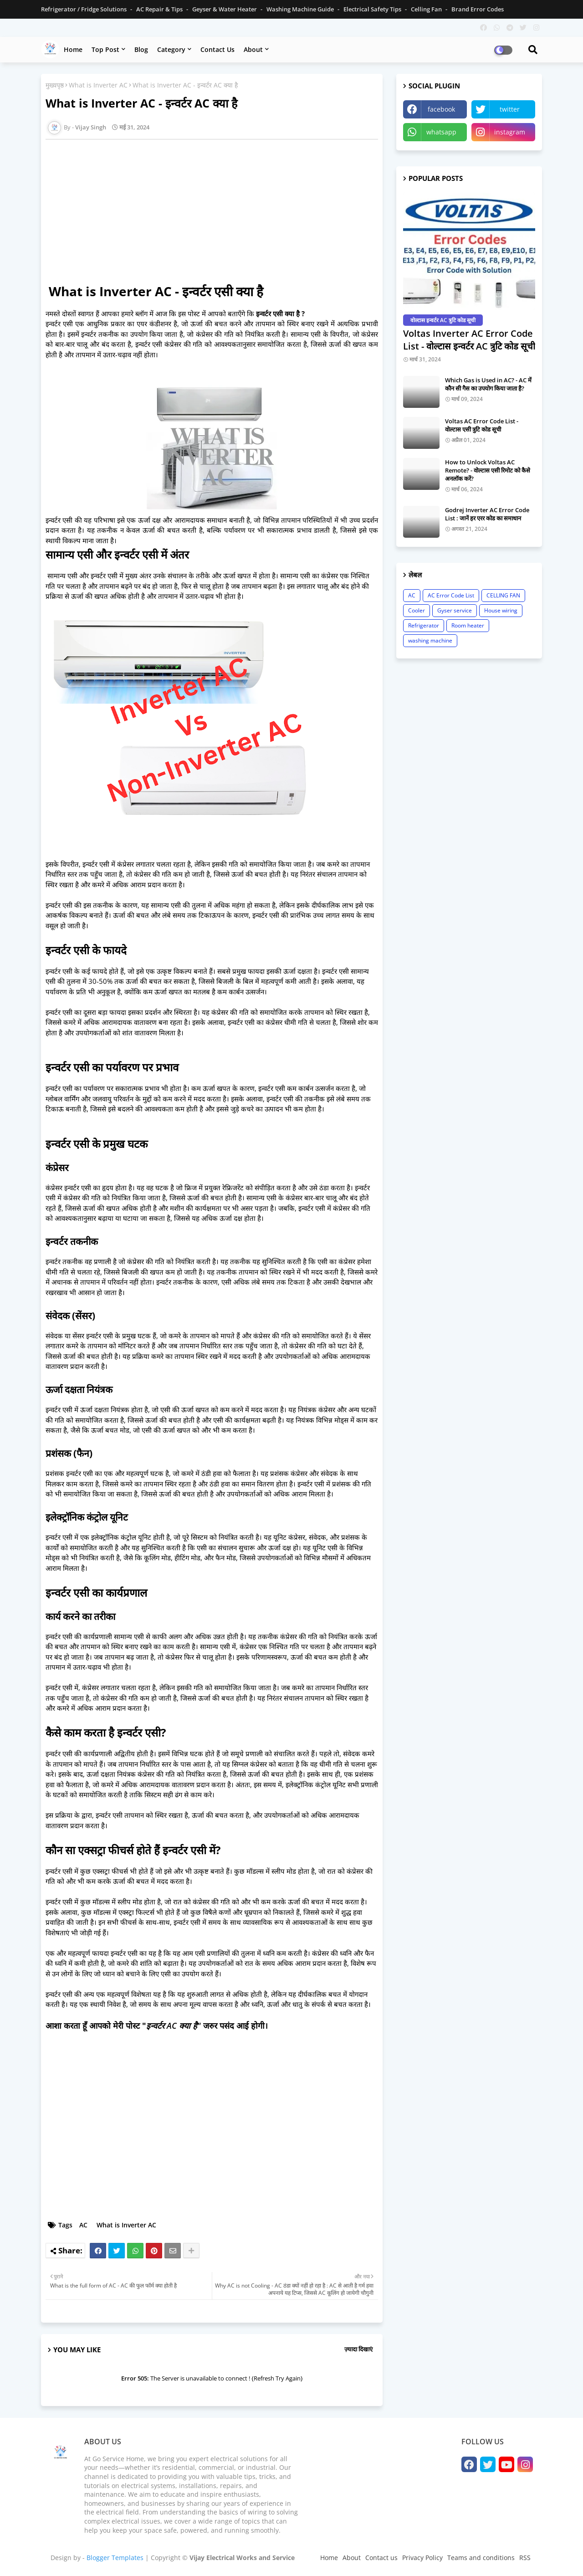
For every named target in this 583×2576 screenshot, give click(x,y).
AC (83, 2225)
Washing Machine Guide (300, 9)
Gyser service (454, 610)
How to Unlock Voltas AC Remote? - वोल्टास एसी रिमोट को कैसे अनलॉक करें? (487, 470)
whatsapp (441, 132)
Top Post (105, 49)
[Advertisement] (216, 210)
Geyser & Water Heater (225, 9)
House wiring (500, 610)
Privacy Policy (422, 2557)
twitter (510, 109)
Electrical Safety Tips (373, 9)
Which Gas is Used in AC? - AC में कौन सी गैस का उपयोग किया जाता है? (488, 384)
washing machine (430, 640)
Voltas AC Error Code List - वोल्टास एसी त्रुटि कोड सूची (481, 425)
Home (73, 49)
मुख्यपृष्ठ (55, 85)
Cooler (416, 610)
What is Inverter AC (98, 85)
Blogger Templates (115, 2557)
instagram (509, 132)
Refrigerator (423, 625)
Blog (141, 49)
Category (171, 49)
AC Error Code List (451, 595)
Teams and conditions (481, 2557)
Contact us (217, 49)
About (253, 49)
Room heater (467, 625)
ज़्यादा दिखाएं (358, 2349)
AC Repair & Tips (160, 9)
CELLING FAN (503, 595)
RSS (525, 2557)
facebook (441, 109)
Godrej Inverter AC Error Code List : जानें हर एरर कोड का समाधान (487, 514)
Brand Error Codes (477, 9)
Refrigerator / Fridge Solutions (84, 9)
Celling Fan (427, 9)
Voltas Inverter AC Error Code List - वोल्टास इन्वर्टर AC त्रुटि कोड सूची (469, 339)
